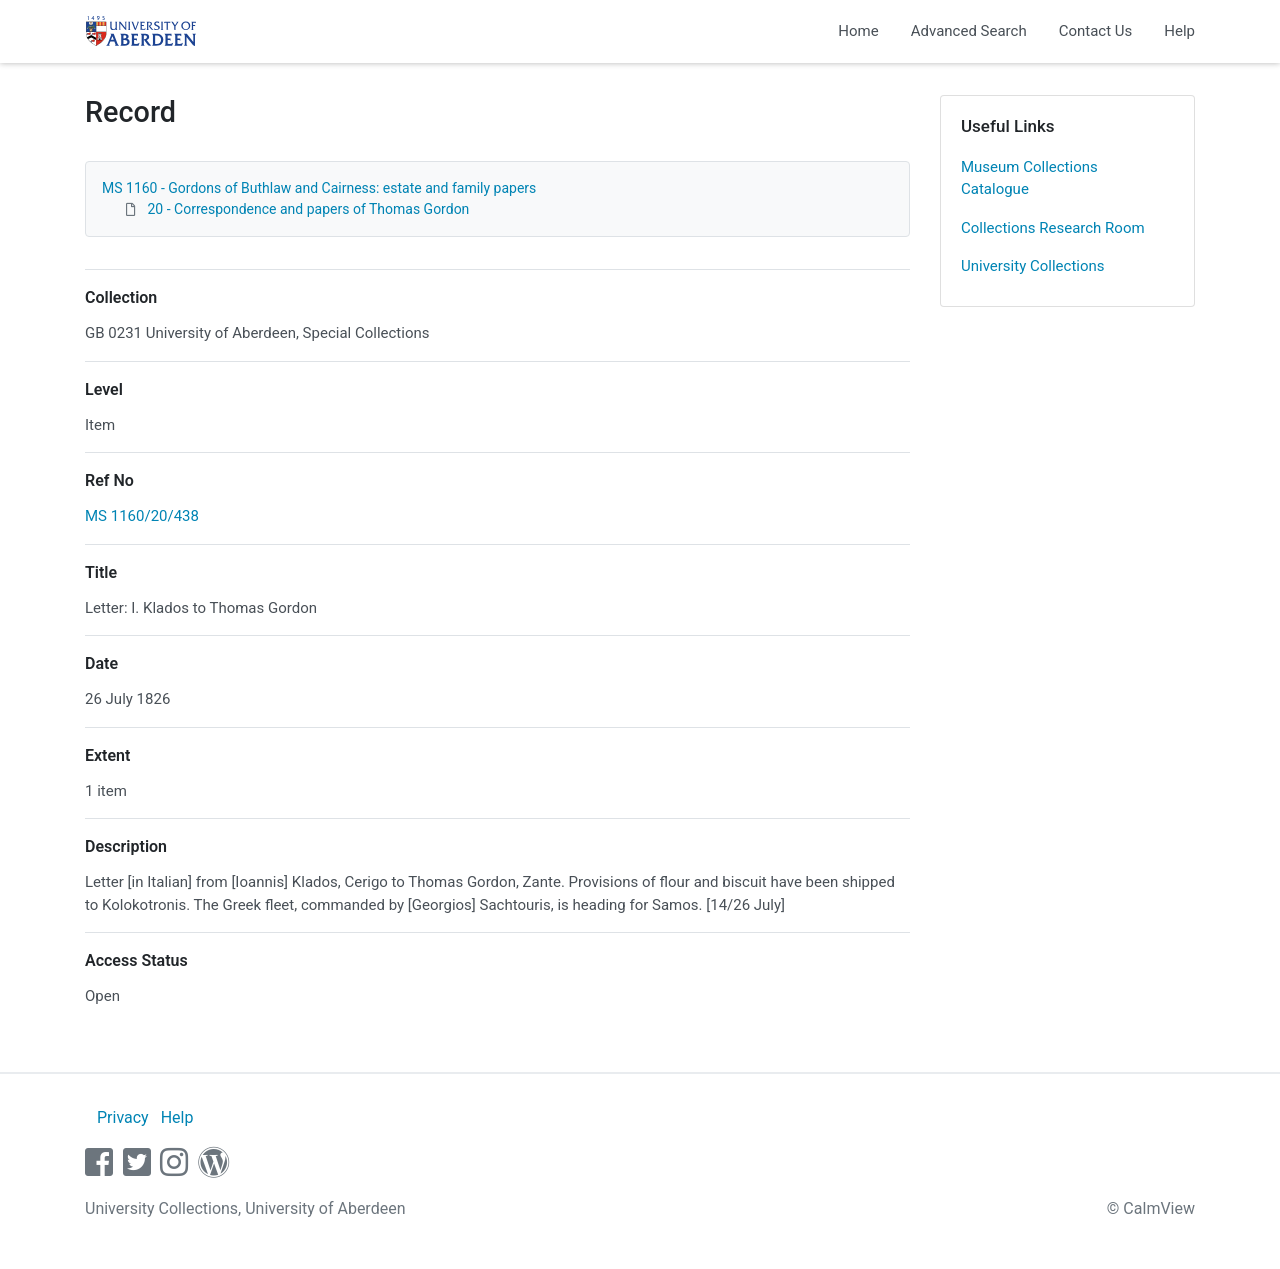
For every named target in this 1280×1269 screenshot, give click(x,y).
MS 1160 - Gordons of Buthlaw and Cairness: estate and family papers (319, 188)
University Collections (1033, 266)
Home (858, 31)
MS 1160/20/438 (142, 516)
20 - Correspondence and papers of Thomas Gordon (308, 209)
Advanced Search (969, 31)
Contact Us (1096, 31)
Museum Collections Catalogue (1029, 178)
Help (1179, 31)
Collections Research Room (1053, 228)
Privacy (123, 1117)
